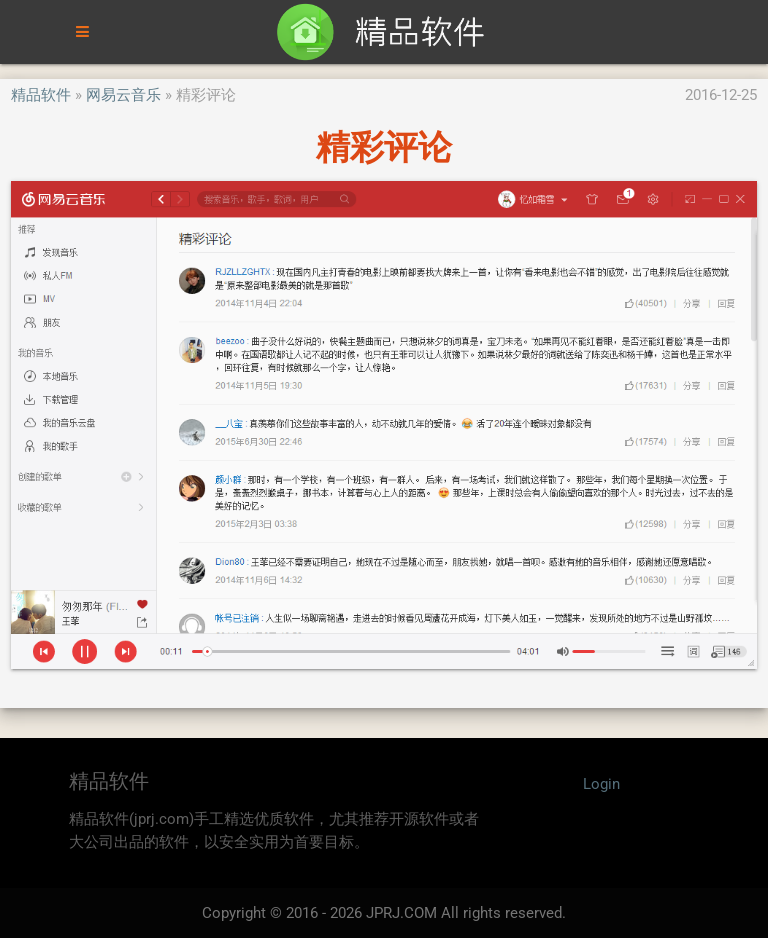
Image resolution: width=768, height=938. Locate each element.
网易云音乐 (123, 95)
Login (601, 784)
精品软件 (41, 95)
